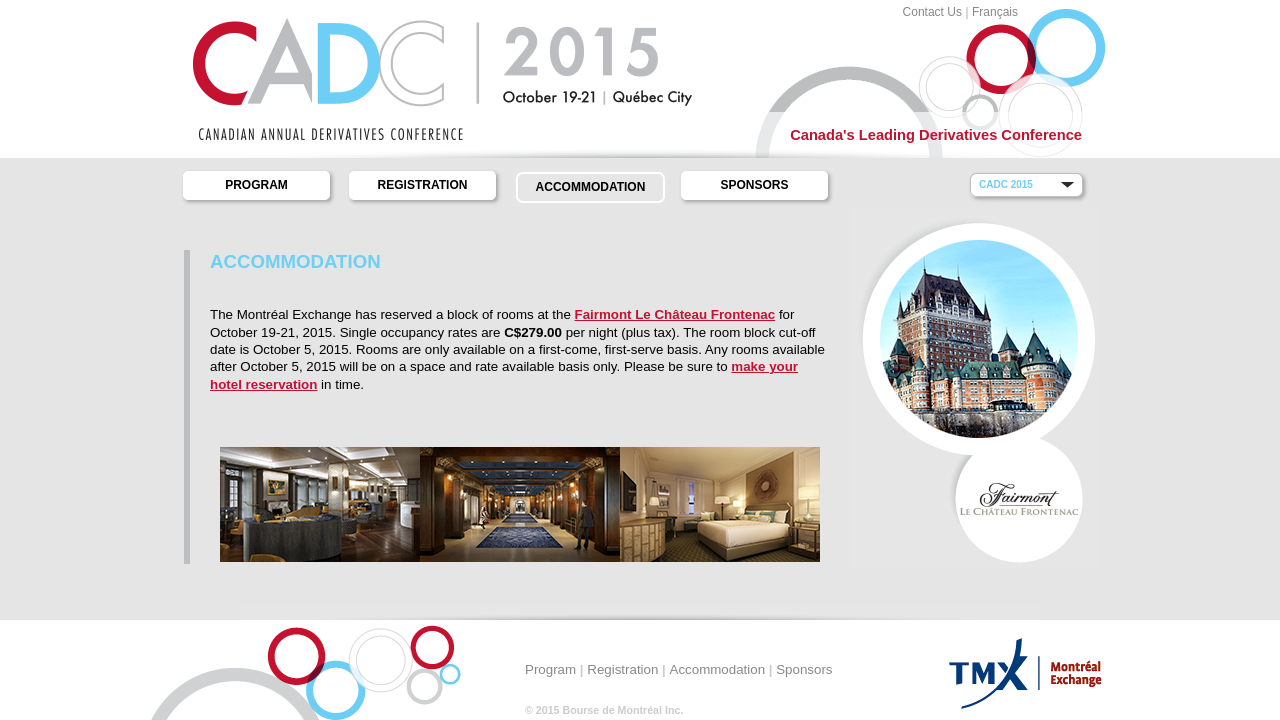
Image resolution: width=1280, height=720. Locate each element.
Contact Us (932, 12)
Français (995, 12)
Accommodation (591, 187)
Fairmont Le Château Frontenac (675, 314)
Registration (423, 185)
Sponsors (754, 185)
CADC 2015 (1006, 184)
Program (256, 185)
